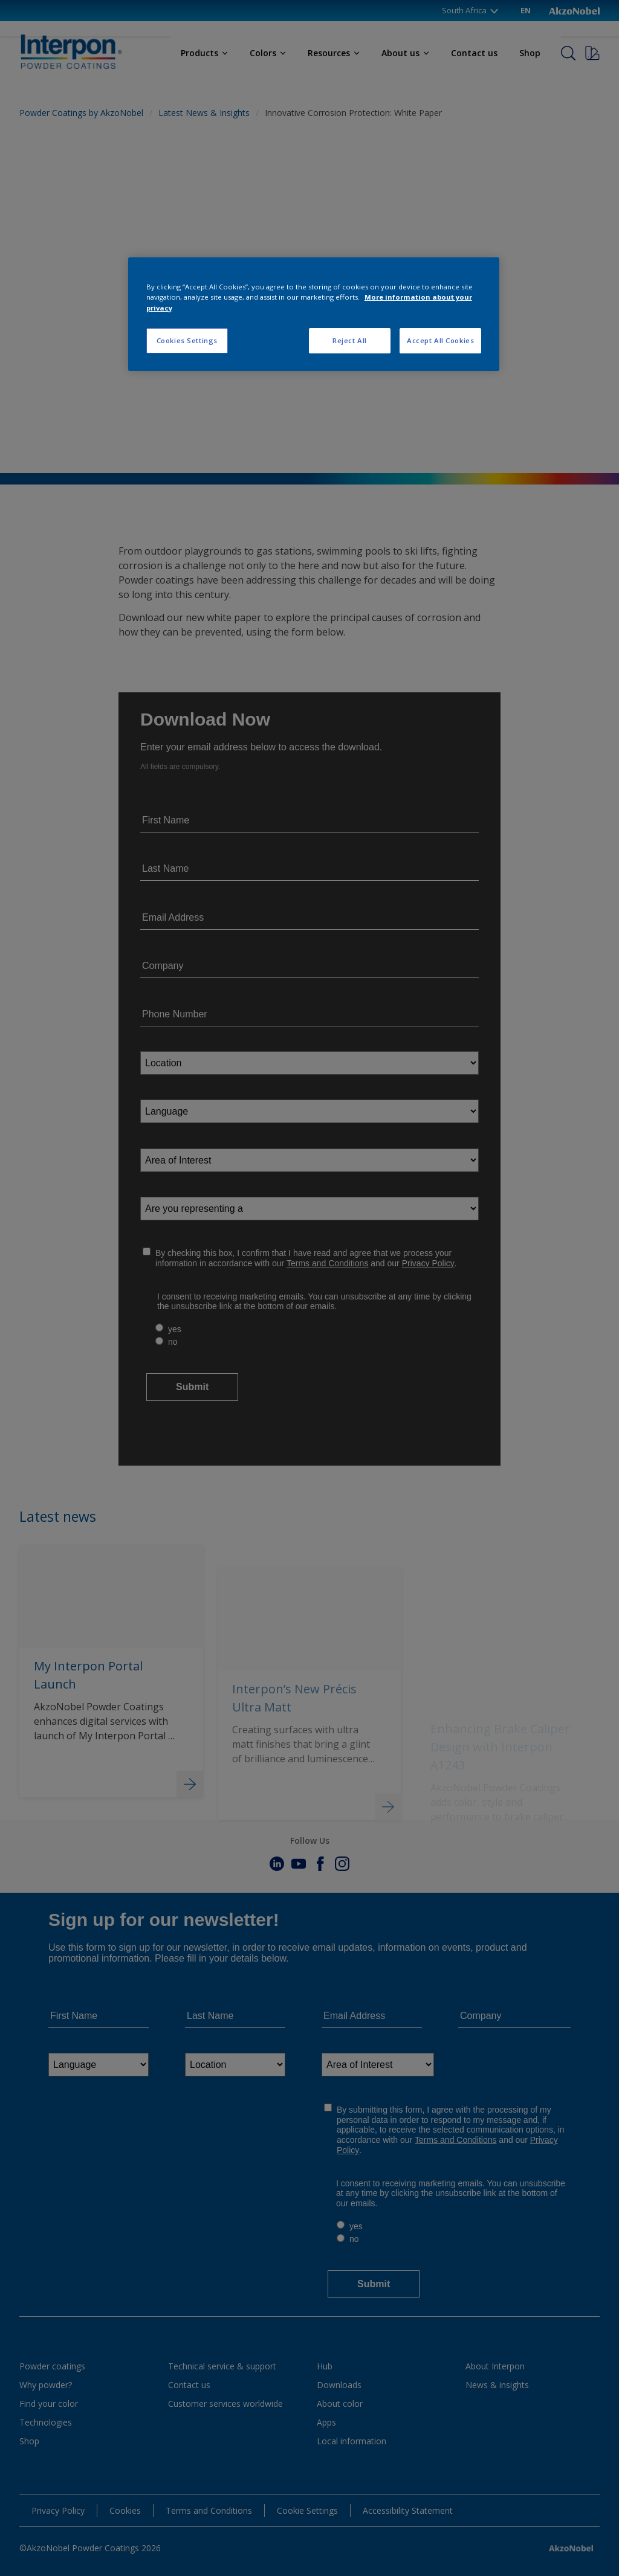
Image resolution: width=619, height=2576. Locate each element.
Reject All (349, 340)
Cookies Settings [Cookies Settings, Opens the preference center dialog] (187, 340)
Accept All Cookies (440, 340)
